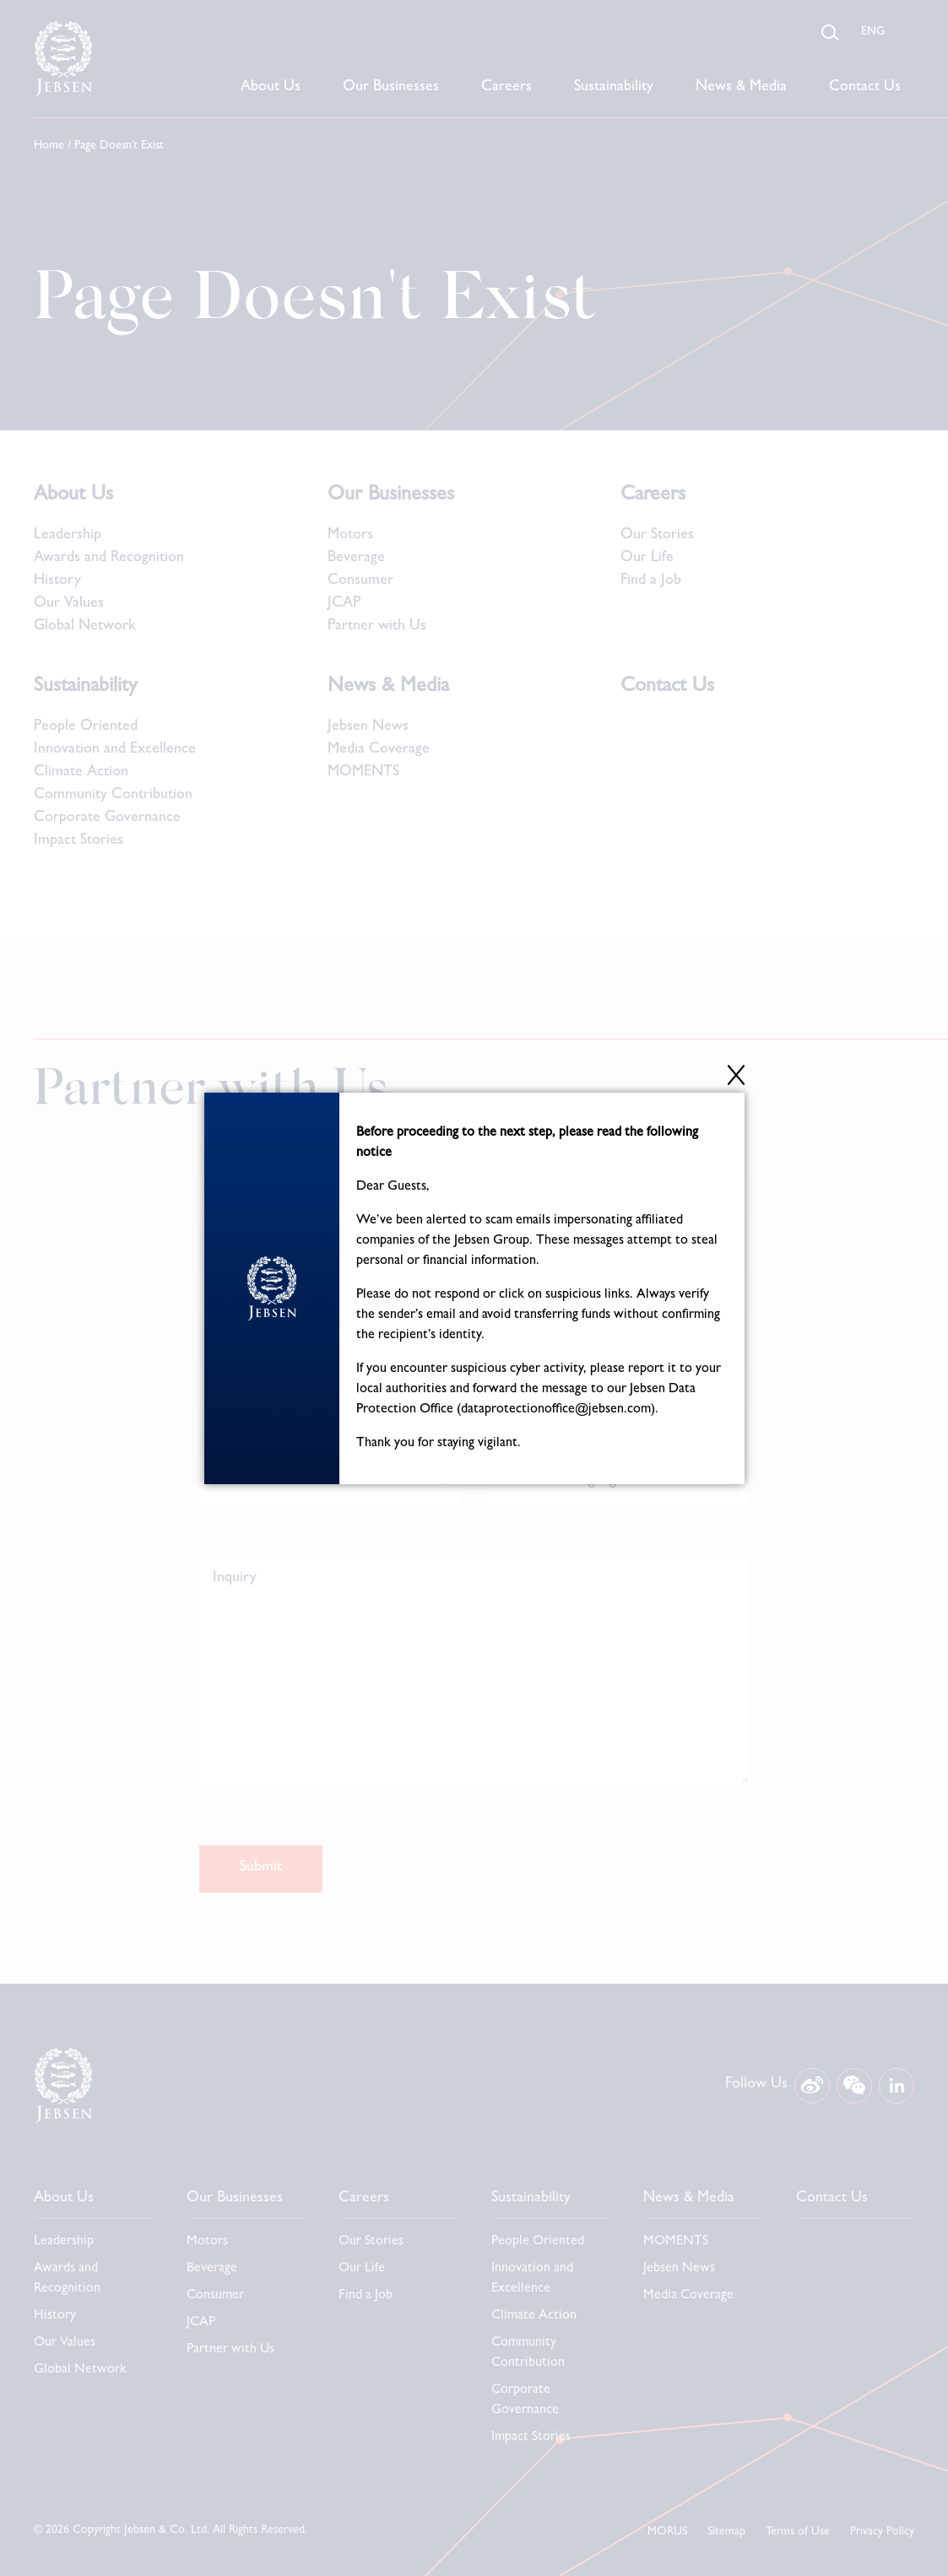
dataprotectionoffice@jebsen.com (556, 1410)
